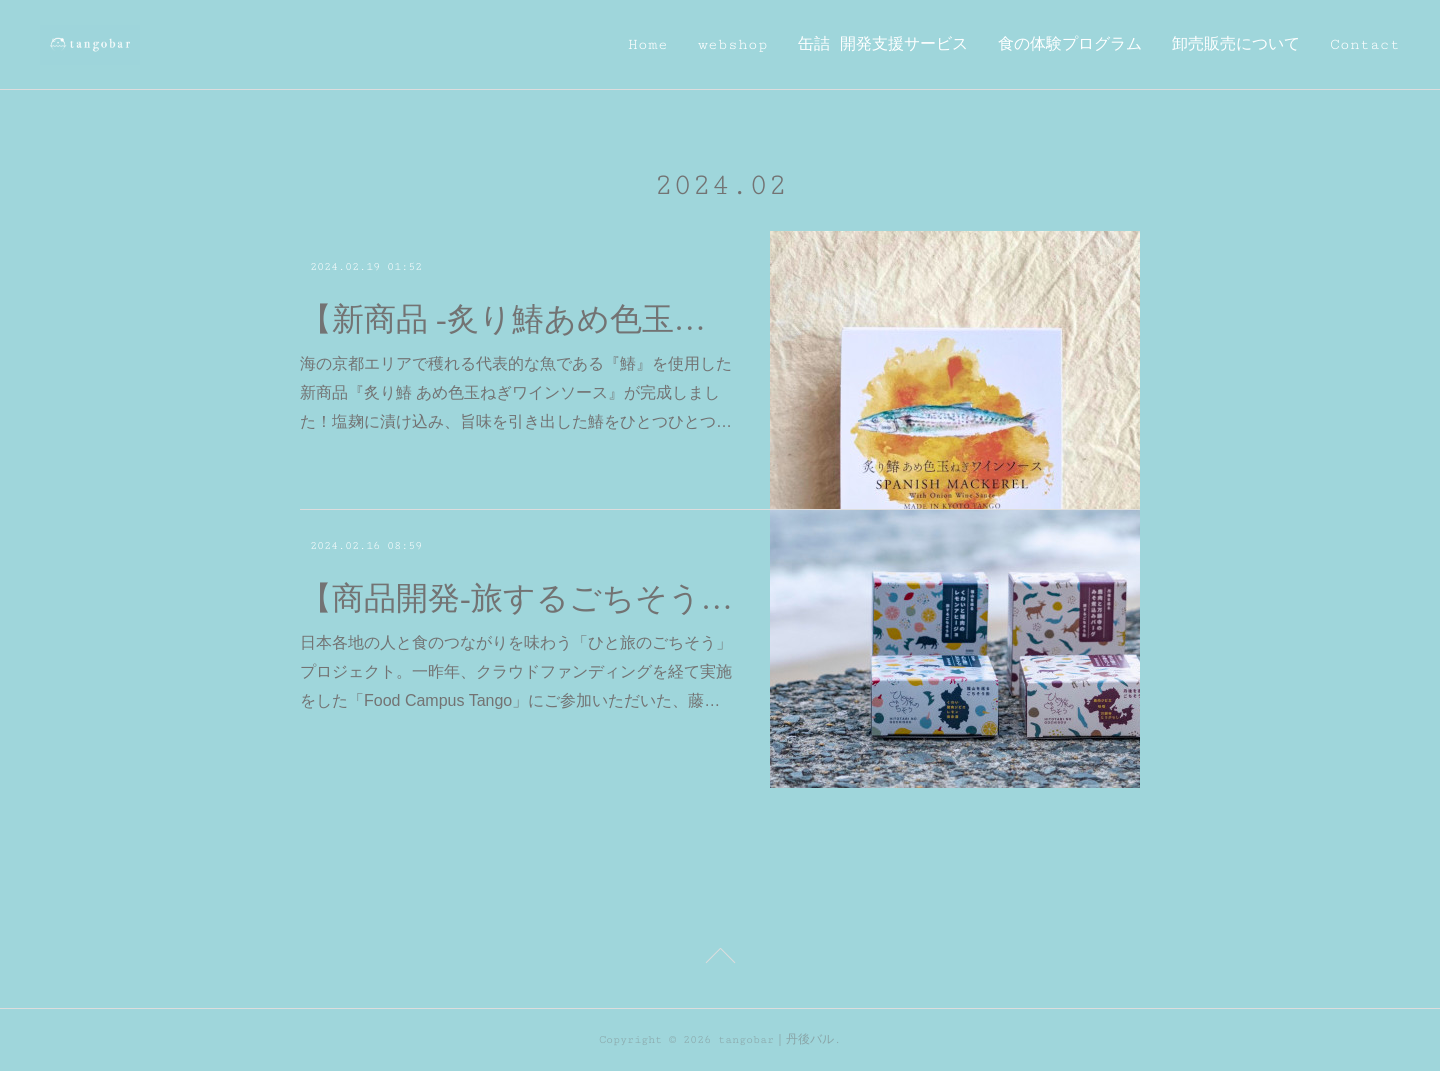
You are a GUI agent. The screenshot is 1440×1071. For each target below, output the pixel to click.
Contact (1365, 44)
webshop (733, 44)
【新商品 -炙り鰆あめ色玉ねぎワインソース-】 (517, 319)
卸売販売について (1236, 44)
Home (648, 44)
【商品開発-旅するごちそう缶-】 (517, 598)
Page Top (720, 959)
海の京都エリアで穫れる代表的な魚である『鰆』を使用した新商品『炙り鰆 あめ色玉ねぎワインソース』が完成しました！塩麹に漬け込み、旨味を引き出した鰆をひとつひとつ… (516, 392)
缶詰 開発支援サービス (883, 44)
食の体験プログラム (1070, 44)
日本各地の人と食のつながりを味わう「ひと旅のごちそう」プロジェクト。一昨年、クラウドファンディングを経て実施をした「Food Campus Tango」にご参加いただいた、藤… (516, 671)
